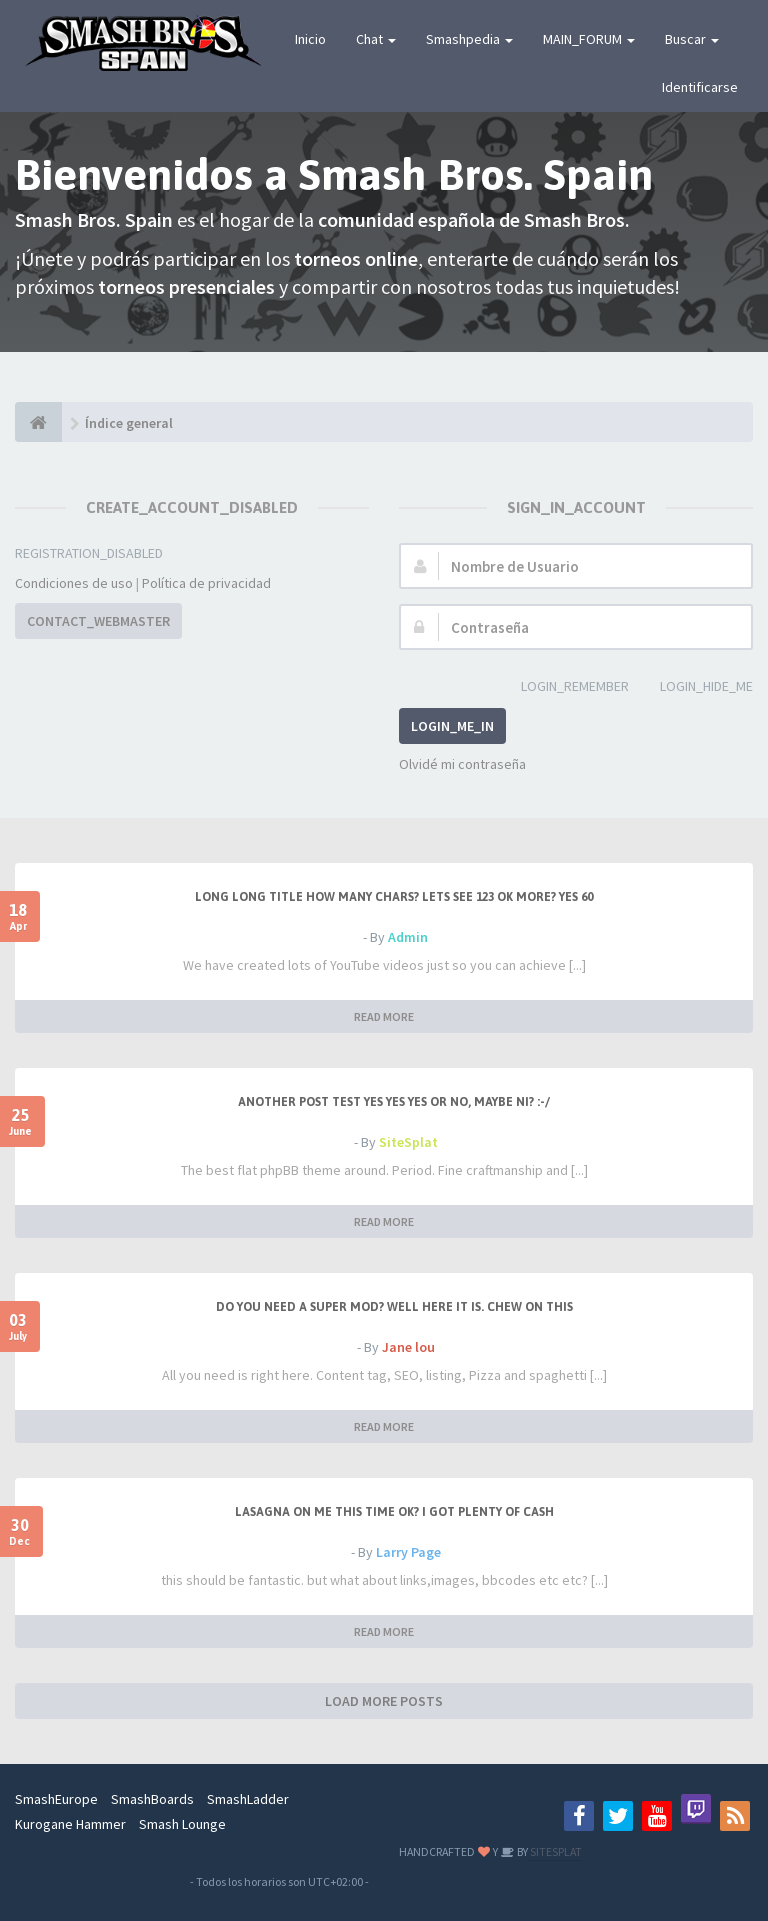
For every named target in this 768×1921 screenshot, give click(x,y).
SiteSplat (408, 1142)
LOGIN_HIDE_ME (695, 687)
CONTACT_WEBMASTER (98, 621)
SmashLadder (248, 1799)
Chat (376, 39)
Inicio (310, 39)
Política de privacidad (206, 583)
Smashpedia (469, 39)
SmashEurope (56, 1799)
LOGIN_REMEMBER (564, 687)
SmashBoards (152, 1799)
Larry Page (408, 1552)
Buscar (692, 39)
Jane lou (408, 1347)
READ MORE (384, 1016)
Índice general (129, 423)
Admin (408, 937)
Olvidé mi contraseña (462, 764)
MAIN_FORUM (589, 39)
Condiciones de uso (74, 583)
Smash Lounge (182, 1824)
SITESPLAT (555, 1851)
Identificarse (700, 87)
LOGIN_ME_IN (452, 726)
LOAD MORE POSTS (384, 1701)
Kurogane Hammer (70, 1824)
